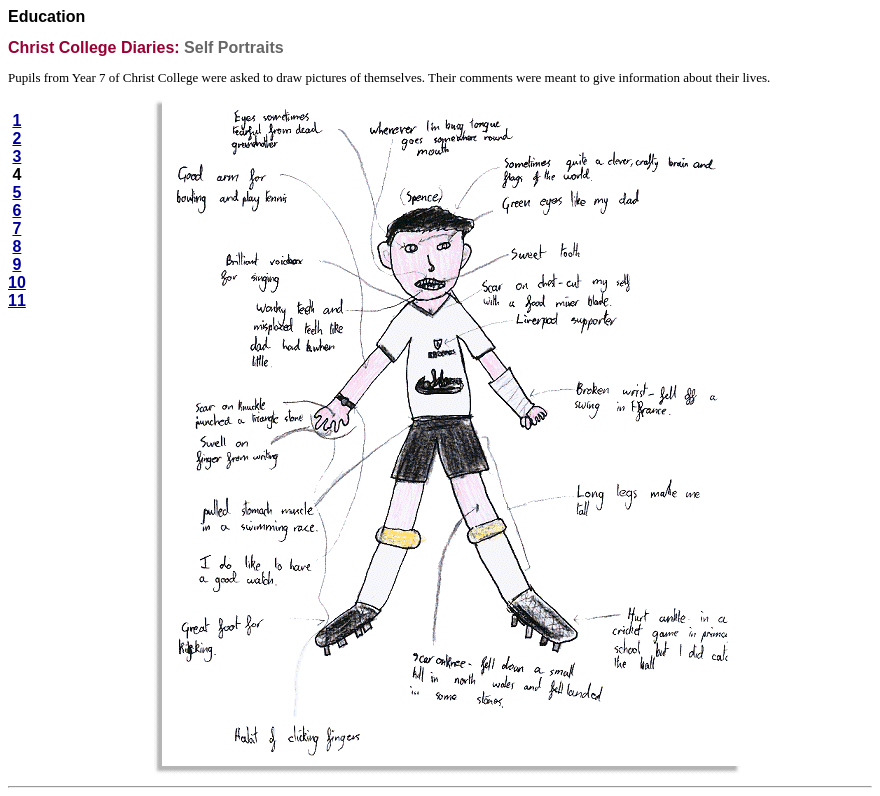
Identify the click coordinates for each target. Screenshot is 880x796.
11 (17, 300)
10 (17, 282)
